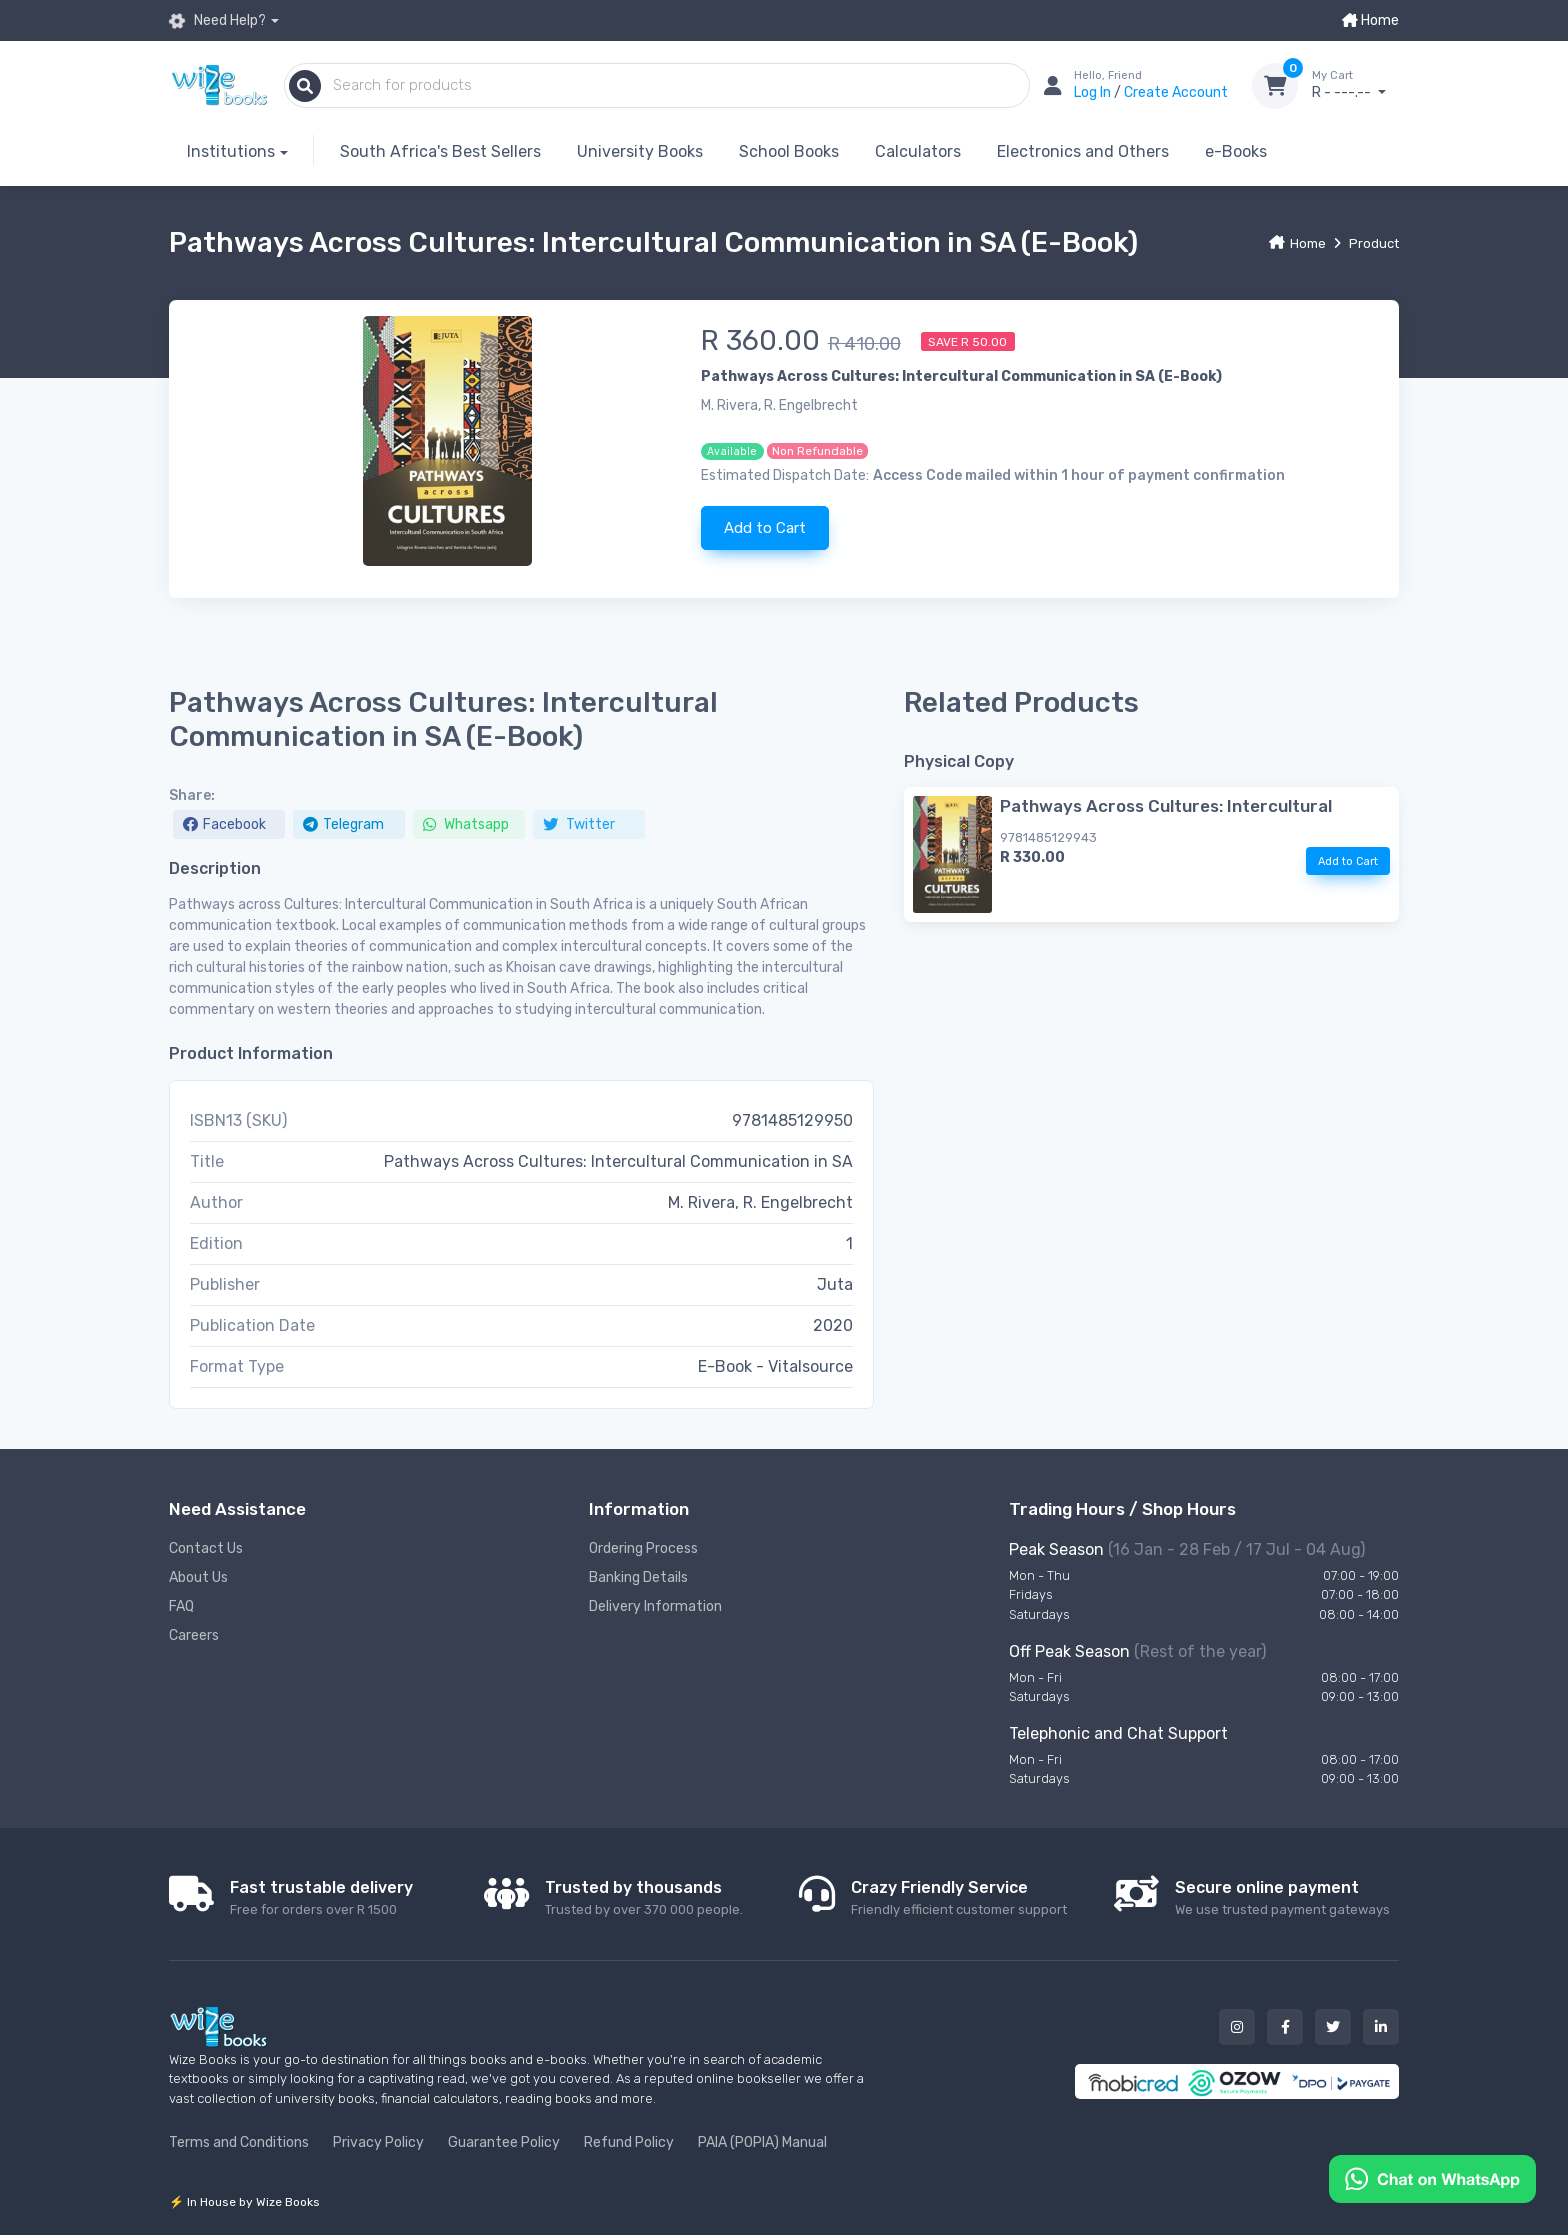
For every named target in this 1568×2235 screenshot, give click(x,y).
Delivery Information (655, 1606)
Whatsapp (466, 824)
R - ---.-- (1355, 85)
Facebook (224, 824)
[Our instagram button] (1237, 2027)
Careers (194, 1635)
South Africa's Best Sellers (440, 151)
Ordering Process (643, 1548)
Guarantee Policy (504, 2142)
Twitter (579, 824)
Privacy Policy (378, 2142)
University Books (640, 151)
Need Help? (217, 21)
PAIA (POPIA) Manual (762, 2142)
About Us (198, 1577)
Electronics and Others (1083, 151)
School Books (789, 151)
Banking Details (638, 1577)
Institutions (231, 151)
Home (1370, 20)
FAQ (181, 1606)
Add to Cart (765, 528)
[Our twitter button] (1333, 2027)
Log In (1094, 92)
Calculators (918, 151)
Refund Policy (629, 2142)
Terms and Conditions (239, 2142)
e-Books (1236, 151)
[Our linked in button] (1381, 2027)
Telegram (343, 824)
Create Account (1176, 92)
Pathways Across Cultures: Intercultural (1166, 806)
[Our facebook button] (1285, 2027)
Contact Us (206, 1548)
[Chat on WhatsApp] (1432, 2177)
